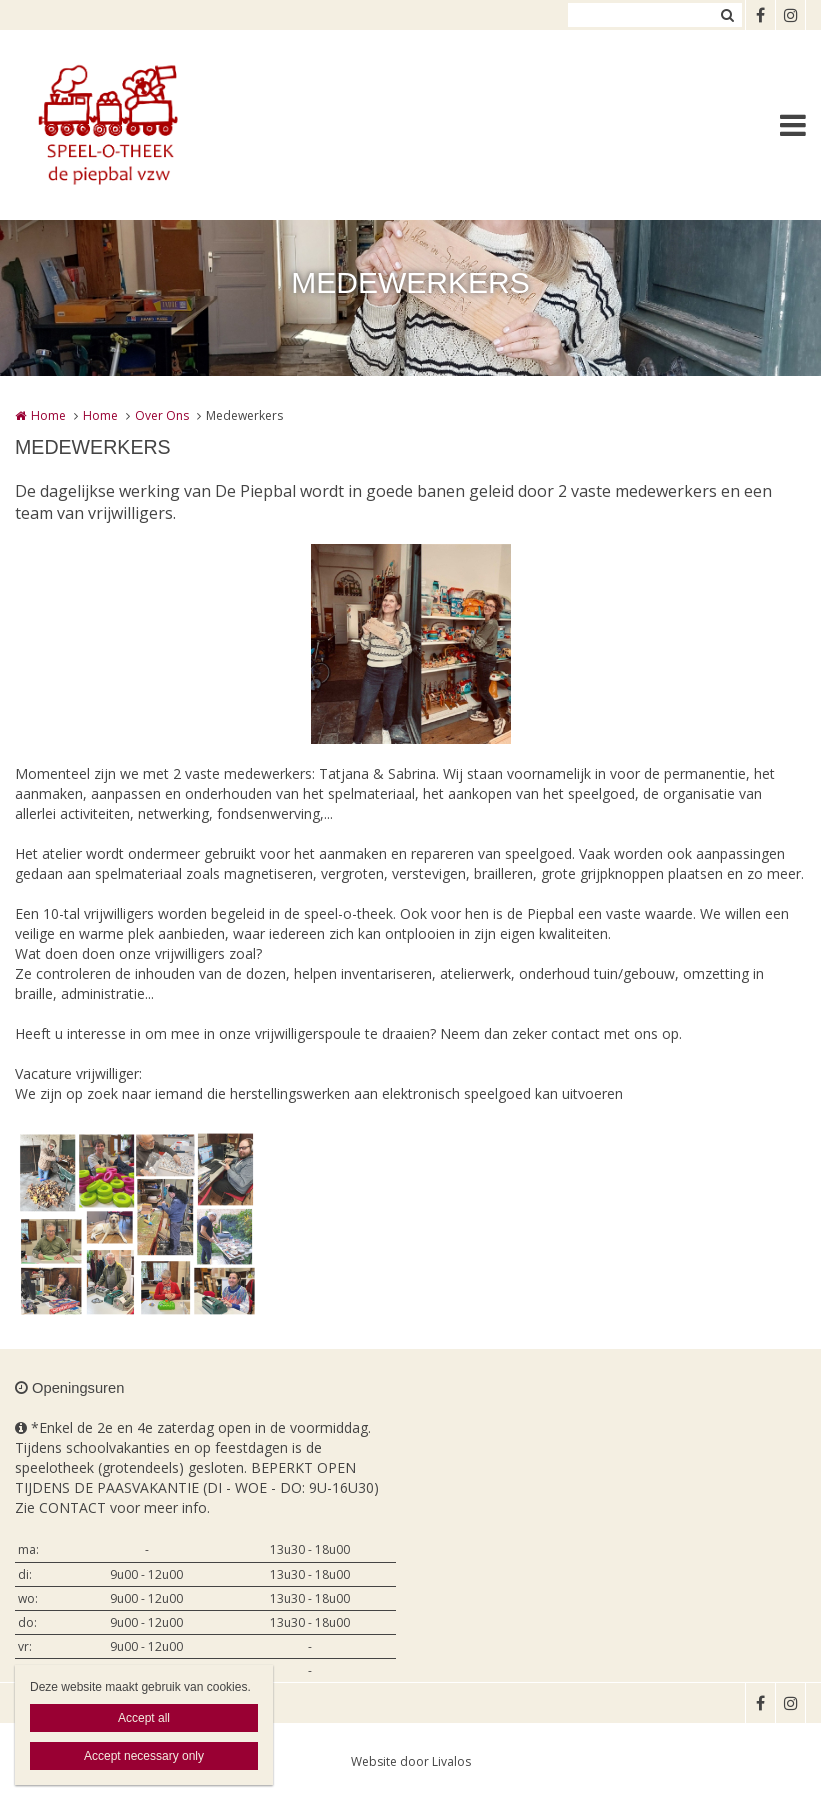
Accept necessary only (144, 1756)
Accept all (144, 1718)
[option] (411, 644)
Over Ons (162, 415)
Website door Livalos (411, 1761)
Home (48, 415)
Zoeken (727, 15)
